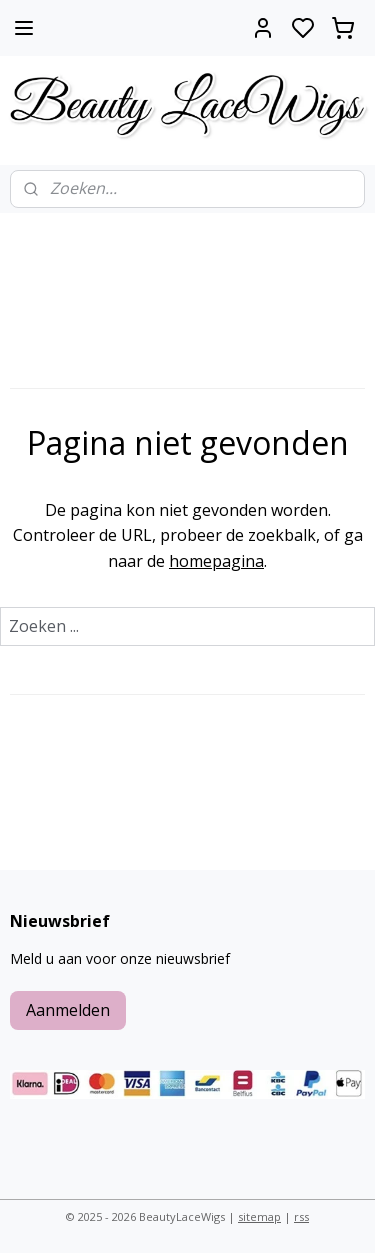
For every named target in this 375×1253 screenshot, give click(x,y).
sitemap (259, 1216)
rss (301, 1216)
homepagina (216, 561)
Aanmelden (68, 1010)
